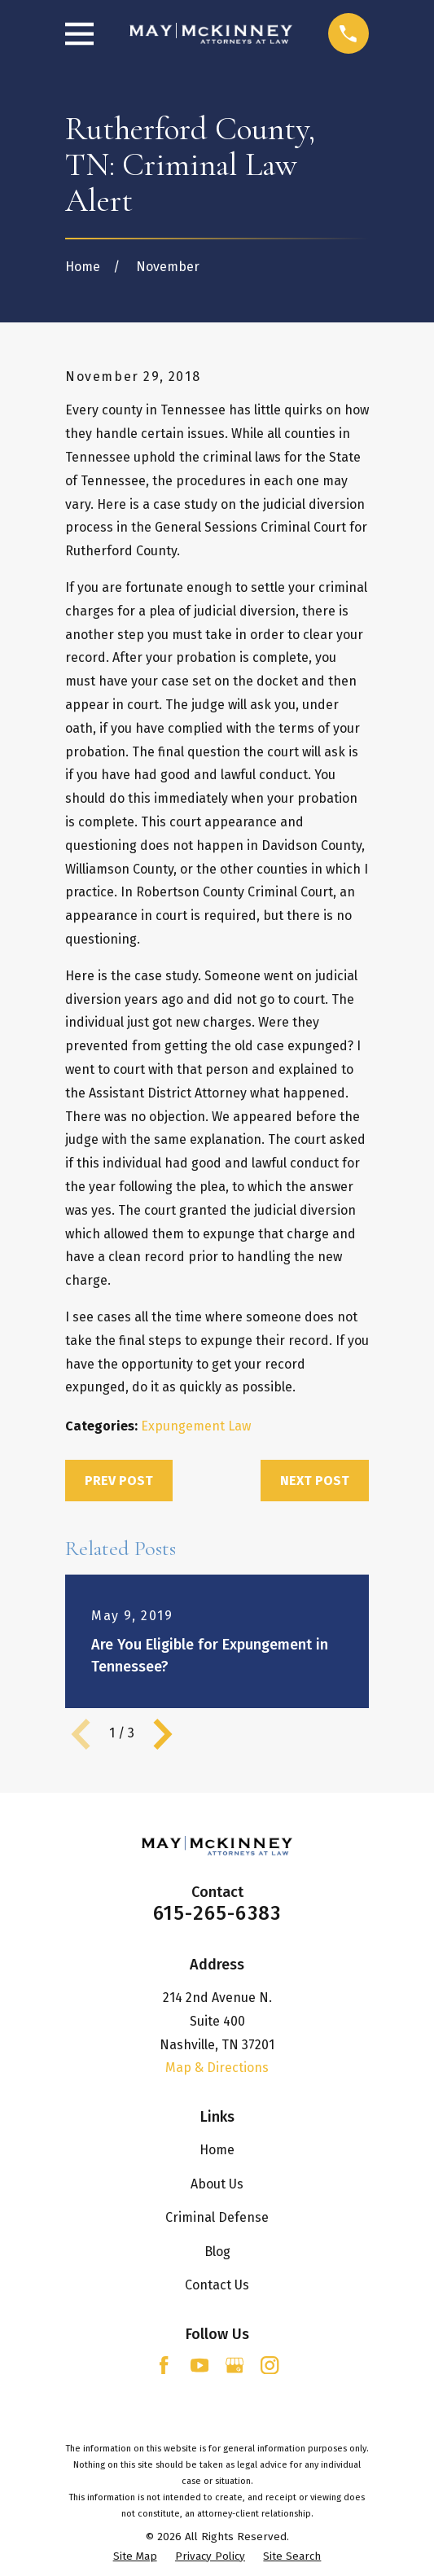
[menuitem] (135, 2557)
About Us (217, 2184)
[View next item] (162, 1734)
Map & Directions (217, 2067)
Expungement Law (196, 1426)
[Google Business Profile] (234, 2365)
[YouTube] (199, 2365)
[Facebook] (164, 2365)
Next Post (314, 1480)
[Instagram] (269, 2365)
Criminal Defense (217, 2217)
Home (217, 2150)
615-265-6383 (217, 1913)
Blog (217, 2251)
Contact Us (217, 2285)
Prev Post (119, 1480)
